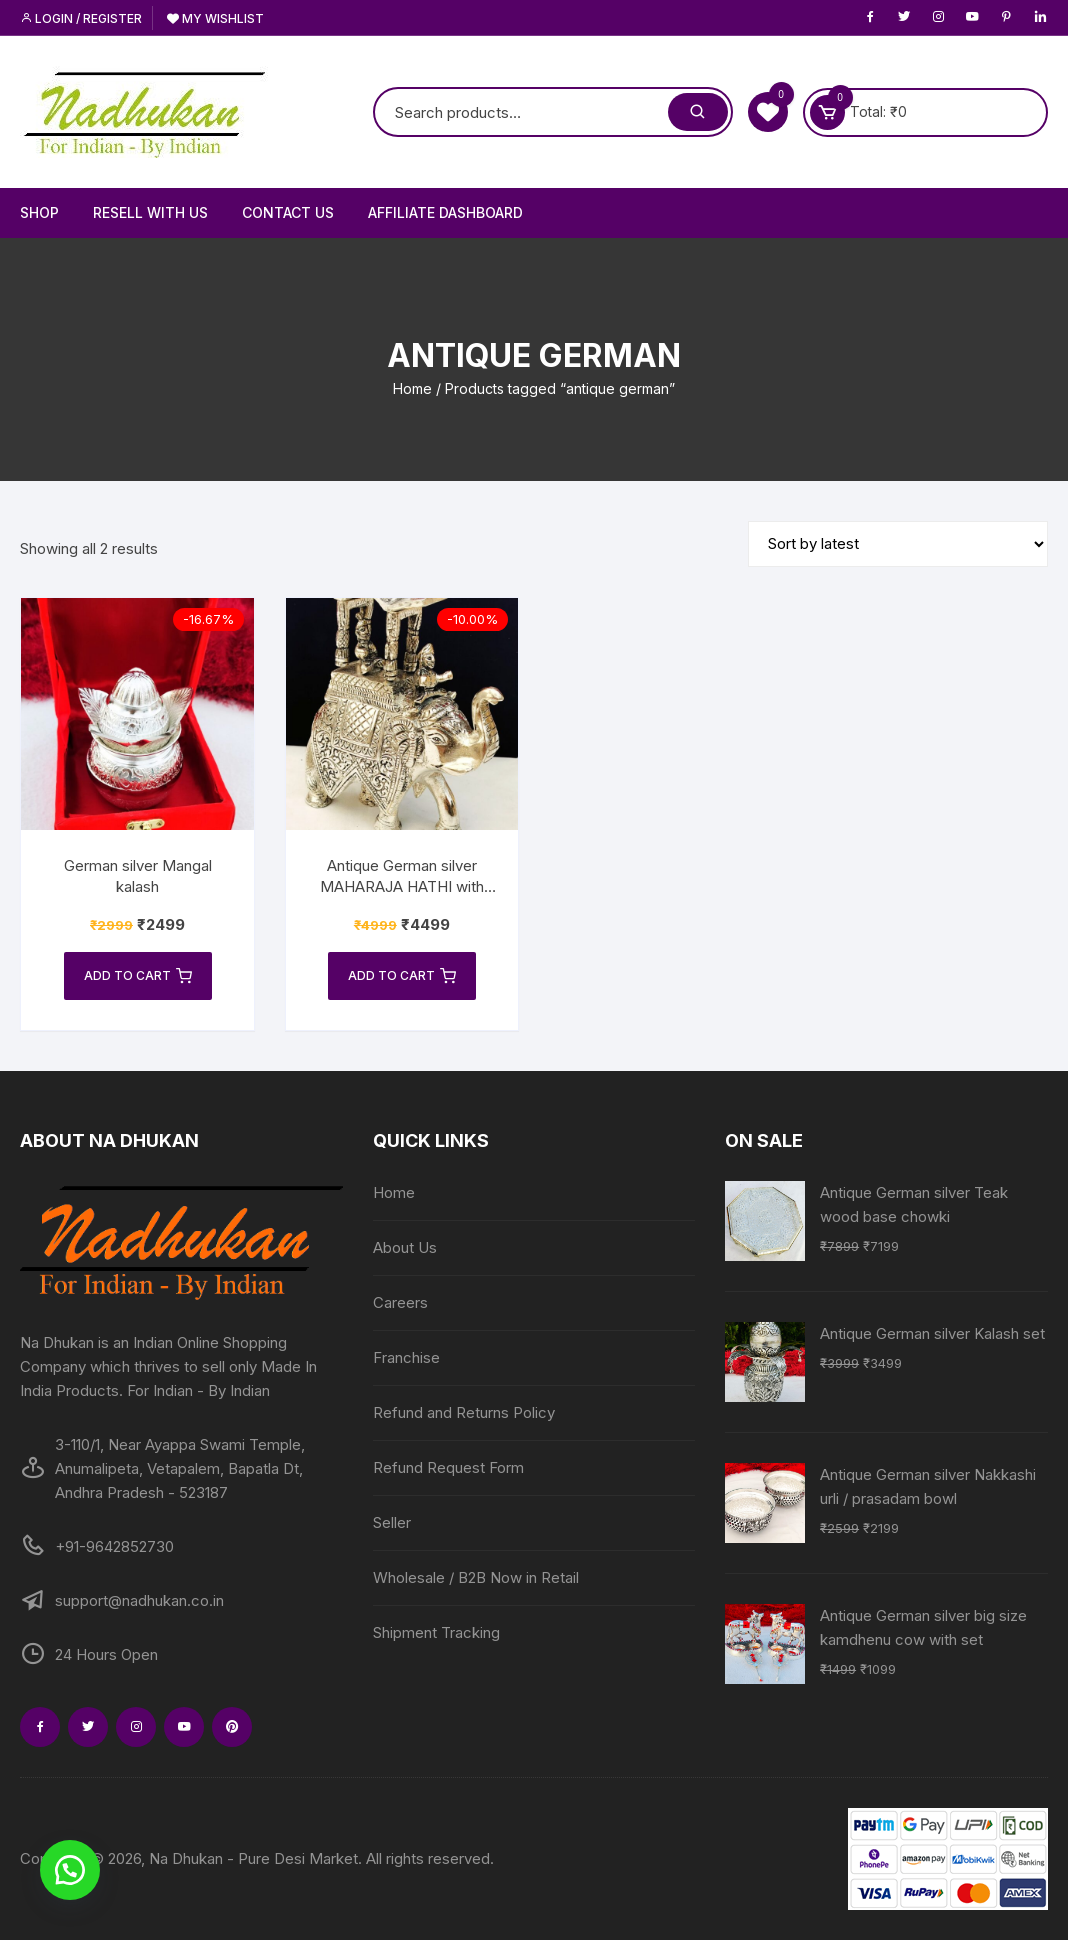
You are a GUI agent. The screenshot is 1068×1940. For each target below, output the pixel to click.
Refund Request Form (448, 1467)
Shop (39, 212)
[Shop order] (898, 544)
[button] (70, 1870)
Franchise (406, 1357)
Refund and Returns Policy (464, 1412)
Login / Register (81, 18)
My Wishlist (215, 18)
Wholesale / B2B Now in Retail (476, 1577)
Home (412, 388)
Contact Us (288, 212)
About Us (405, 1247)
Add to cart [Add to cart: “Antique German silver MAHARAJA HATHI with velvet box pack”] (402, 976)
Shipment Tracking (436, 1632)
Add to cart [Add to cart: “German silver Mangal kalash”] (138, 976)
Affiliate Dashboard (445, 212)
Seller (392, 1522)
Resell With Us (150, 212)
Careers (400, 1302)
